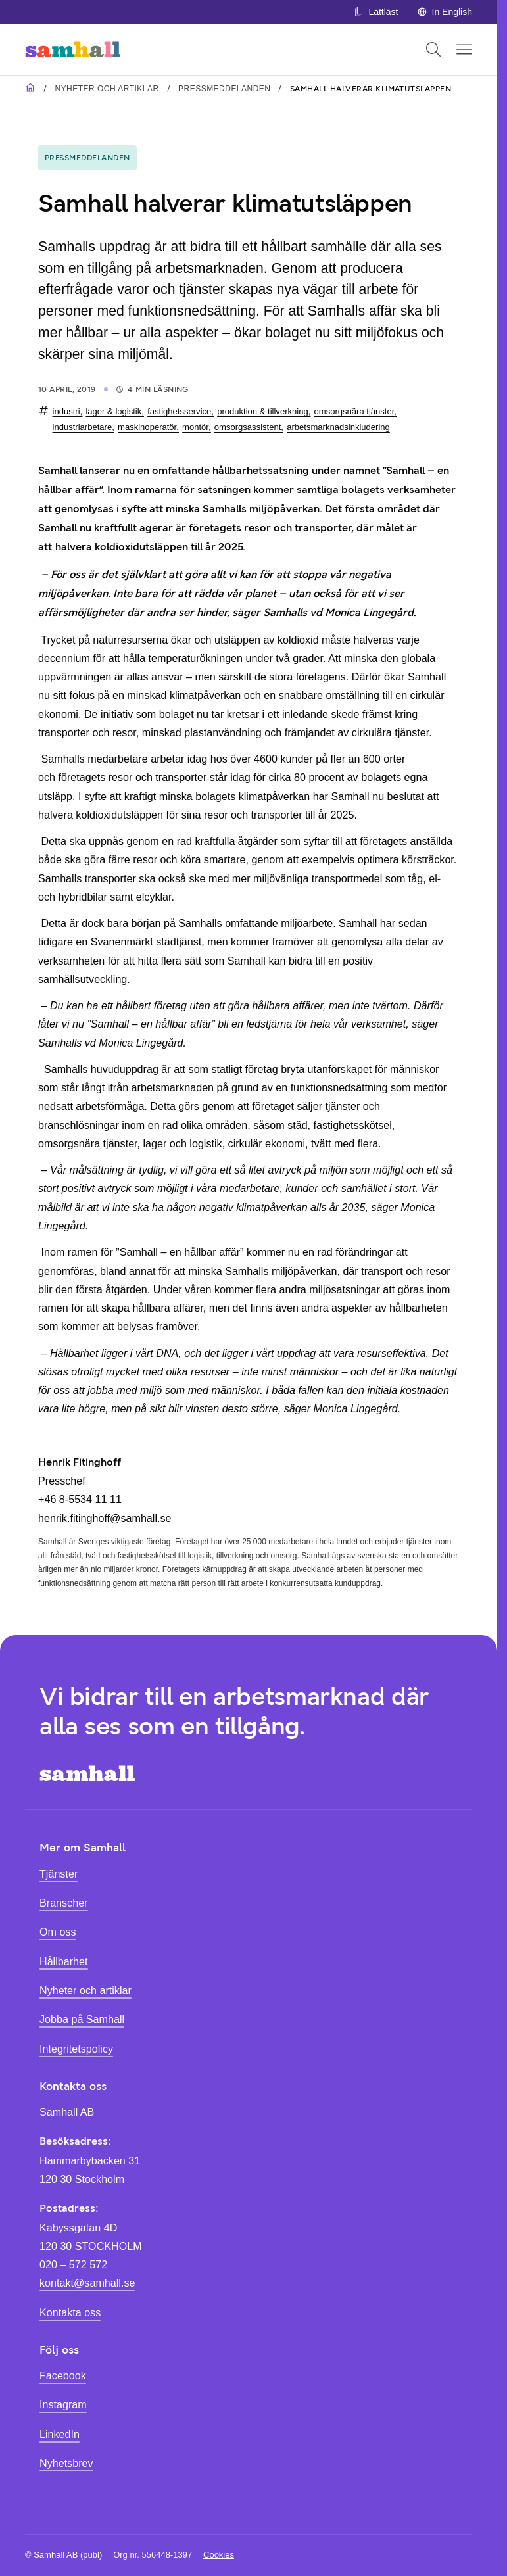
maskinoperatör (147, 427)
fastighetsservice (179, 411)
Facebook (62, 2375)
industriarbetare (82, 427)
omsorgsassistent (247, 427)
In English (444, 12)
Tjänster (58, 1874)
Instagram (63, 2404)
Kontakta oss (70, 2312)
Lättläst (375, 12)
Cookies (218, 2555)
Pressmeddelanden (224, 88)
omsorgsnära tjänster (354, 411)
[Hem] (72, 49)
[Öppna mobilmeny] (464, 49)
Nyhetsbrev (66, 2463)
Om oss (57, 1932)
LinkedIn (59, 2434)
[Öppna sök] (433, 49)
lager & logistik (113, 411)
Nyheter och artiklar (106, 88)
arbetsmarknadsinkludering (338, 427)
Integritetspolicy (76, 2049)
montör (195, 427)
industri (66, 411)
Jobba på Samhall (81, 2019)
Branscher (63, 1903)
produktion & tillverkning (262, 411)
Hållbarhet (63, 1961)
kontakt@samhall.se (87, 2283)
